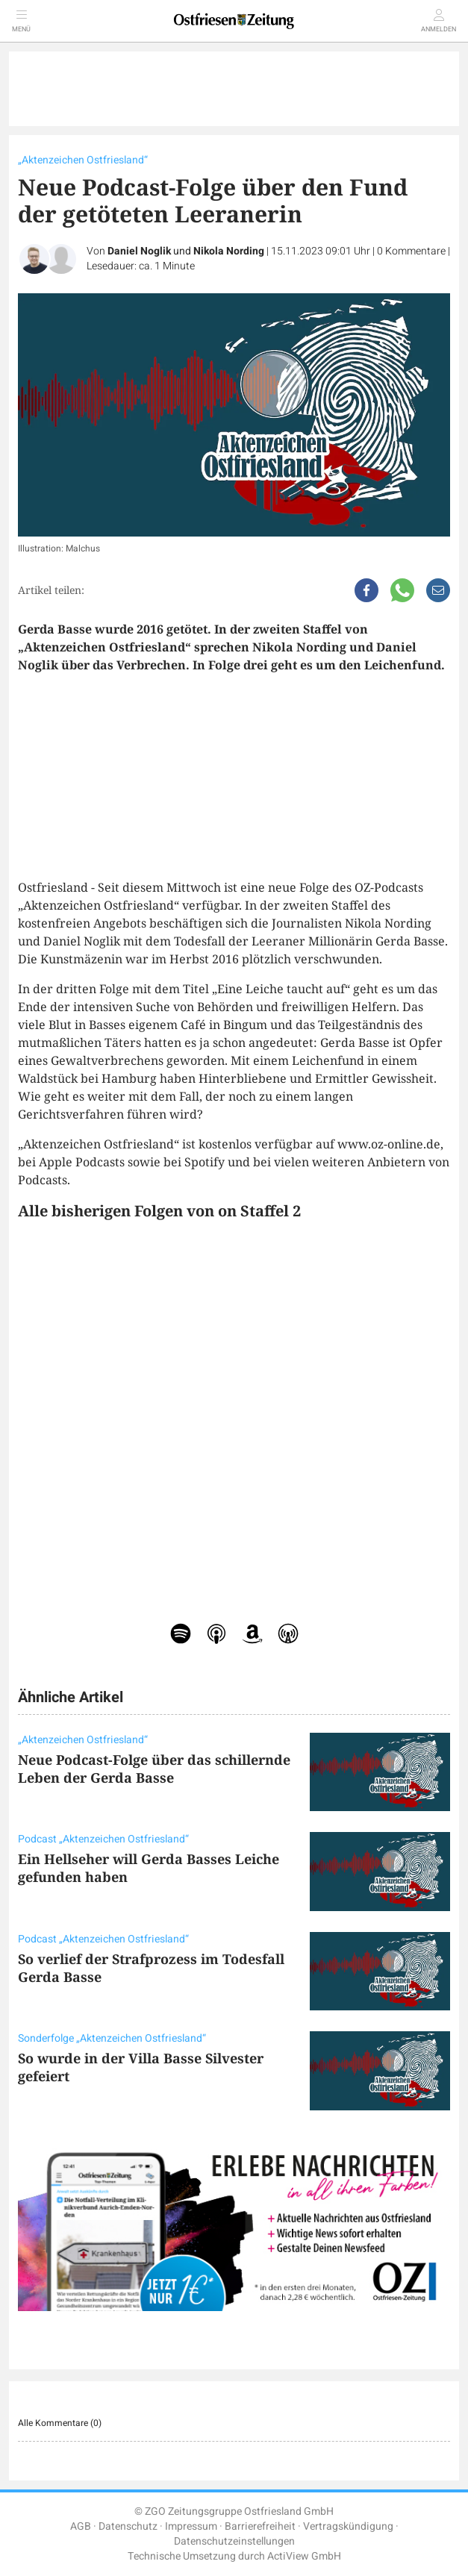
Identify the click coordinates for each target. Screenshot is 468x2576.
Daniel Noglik (139, 251)
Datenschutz (128, 2526)
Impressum (191, 2526)
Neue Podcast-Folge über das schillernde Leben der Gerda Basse (154, 1768)
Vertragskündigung (348, 2526)
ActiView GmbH (304, 2556)
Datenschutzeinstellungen (234, 2541)
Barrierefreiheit (260, 2526)
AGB (80, 2526)
